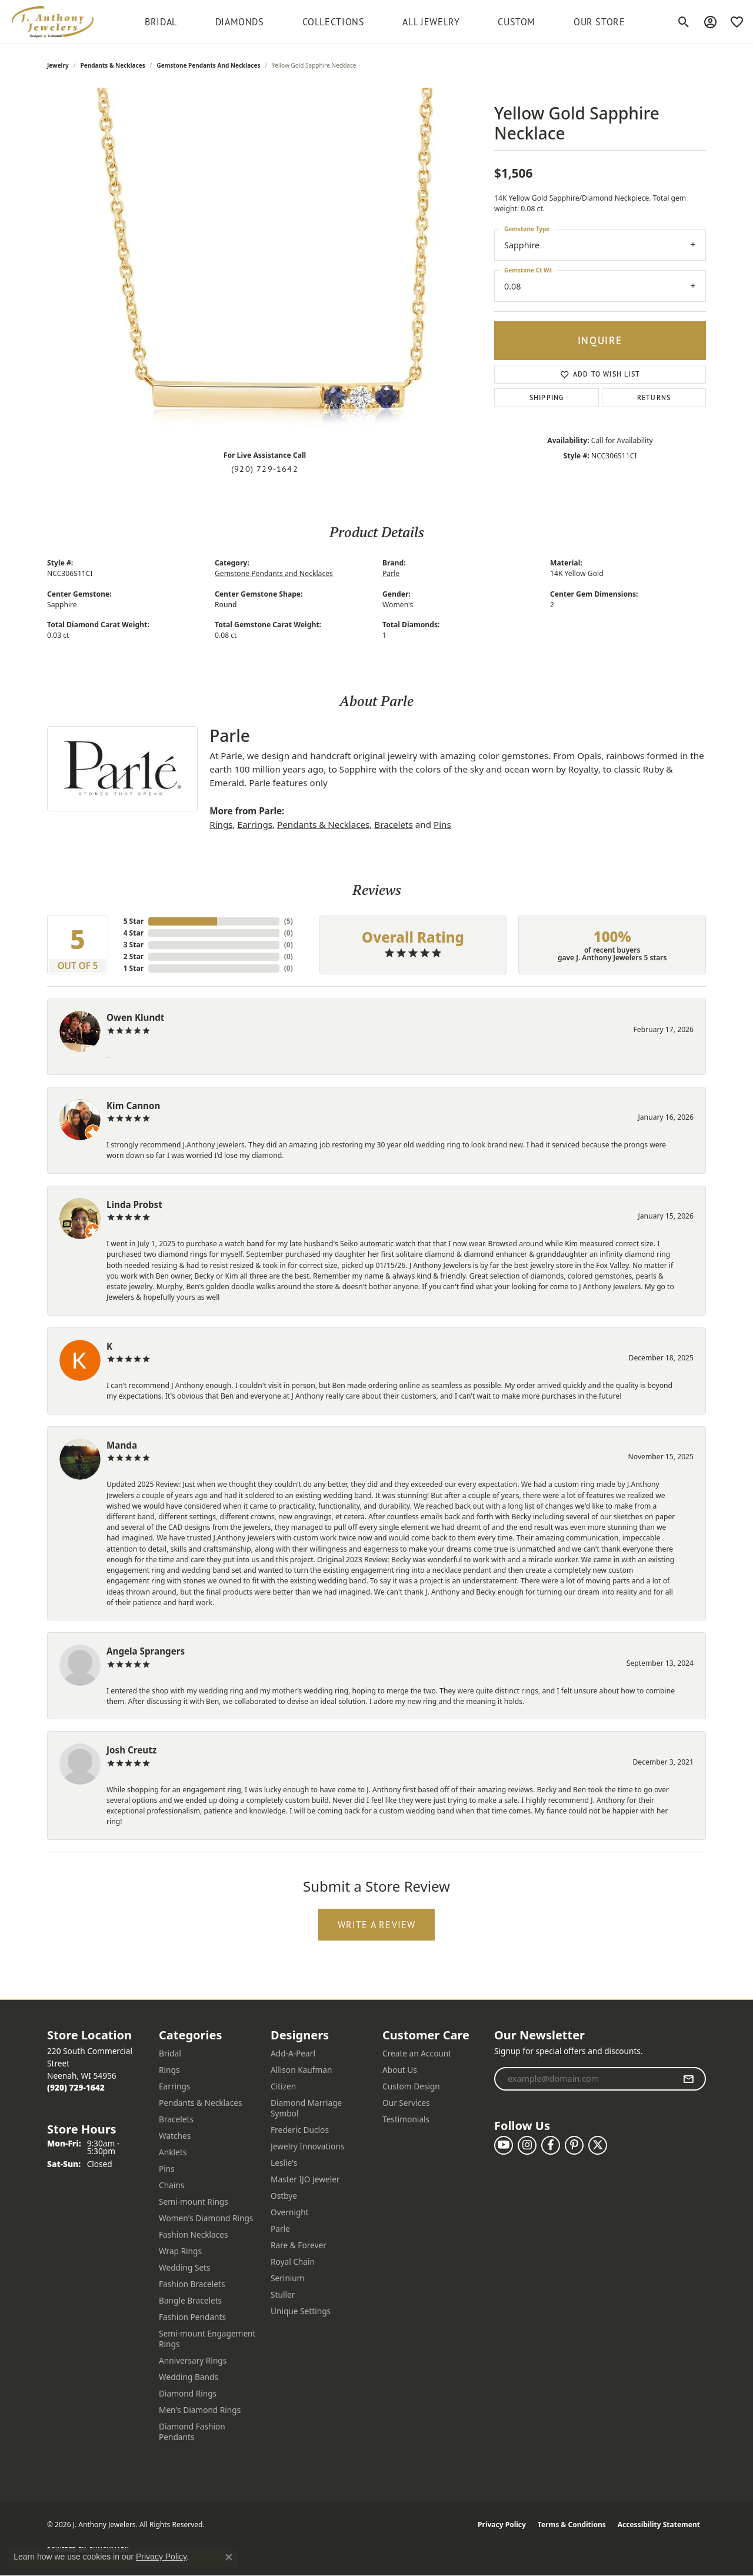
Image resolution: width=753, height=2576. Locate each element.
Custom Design (411, 2086)
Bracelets (393, 824)
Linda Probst (134, 1204)
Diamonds (239, 22)
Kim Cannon (133, 1105)
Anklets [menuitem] (172, 2152)
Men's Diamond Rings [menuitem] (200, 2409)
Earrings (255, 824)
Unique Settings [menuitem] (301, 2311)
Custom (516, 22)
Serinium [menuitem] (288, 2278)
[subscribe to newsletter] (688, 2078)
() (288, 921)
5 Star (134, 921)
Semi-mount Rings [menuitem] (193, 2201)
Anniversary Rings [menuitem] (192, 2360)
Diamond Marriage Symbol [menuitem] (306, 2108)
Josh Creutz (131, 1750)
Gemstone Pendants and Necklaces (208, 65)
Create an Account (416, 2053)
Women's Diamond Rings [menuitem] (206, 2218)
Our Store (599, 22)
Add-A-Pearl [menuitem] (293, 2053)
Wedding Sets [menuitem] (185, 2267)
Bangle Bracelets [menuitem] (190, 2300)
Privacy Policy (502, 2525)
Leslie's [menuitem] (284, 2162)
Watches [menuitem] (175, 2135)
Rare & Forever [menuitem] (298, 2245)
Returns (654, 397)
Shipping (546, 397)
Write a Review (377, 1925)
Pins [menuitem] (167, 2168)
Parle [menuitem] (280, 2228)
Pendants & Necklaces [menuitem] (200, 2102)
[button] (684, 22)
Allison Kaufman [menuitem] (301, 2069)
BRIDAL (161, 22)
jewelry (58, 65)
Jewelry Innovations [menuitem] (307, 2146)
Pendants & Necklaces (113, 65)
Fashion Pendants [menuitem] (192, 2316)
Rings (220, 824)
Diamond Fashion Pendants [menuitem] (192, 2431)
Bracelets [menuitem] (176, 2119)
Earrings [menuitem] (175, 2086)
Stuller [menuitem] (283, 2294)
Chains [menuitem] (171, 2185)
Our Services (406, 2102)
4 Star (134, 933)
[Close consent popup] (228, 2557)
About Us (399, 2069)
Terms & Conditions (572, 2525)
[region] (264, 264)
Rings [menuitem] (169, 2069)
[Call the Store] (76, 2087)
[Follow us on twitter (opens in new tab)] (597, 2145)
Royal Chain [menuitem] (293, 2261)
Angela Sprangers (145, 1651)
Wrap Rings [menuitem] (180, 2251)
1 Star (134, 968)
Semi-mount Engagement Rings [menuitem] (207, 2338)
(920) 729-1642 (264, 469)
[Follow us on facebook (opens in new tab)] (550, 2145)
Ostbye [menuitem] (284, 2195)
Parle (390, 573)
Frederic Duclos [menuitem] (300, 2129)
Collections (333, 22)
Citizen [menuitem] (283, 2086)
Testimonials (405, 2119)
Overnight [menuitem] (290, 2212)
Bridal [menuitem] (170, 2053)
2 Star (134, 956)
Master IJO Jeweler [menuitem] (305, 2179)
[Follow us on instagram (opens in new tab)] (527, 2145)
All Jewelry (430, 22)
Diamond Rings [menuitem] (187, 2393)
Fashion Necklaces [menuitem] (193, 2234)
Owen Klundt (135, 1017)
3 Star (134, 945)
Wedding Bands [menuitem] (188, 2376)
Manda (121, 1445)
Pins (442, 824)
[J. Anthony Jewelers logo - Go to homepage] (52, 22)
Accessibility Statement (659, 2525)
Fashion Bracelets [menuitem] (192, 2283)
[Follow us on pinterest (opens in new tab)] (574, 2145)
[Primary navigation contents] (385, 22)
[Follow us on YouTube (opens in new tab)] (503, 2145)
